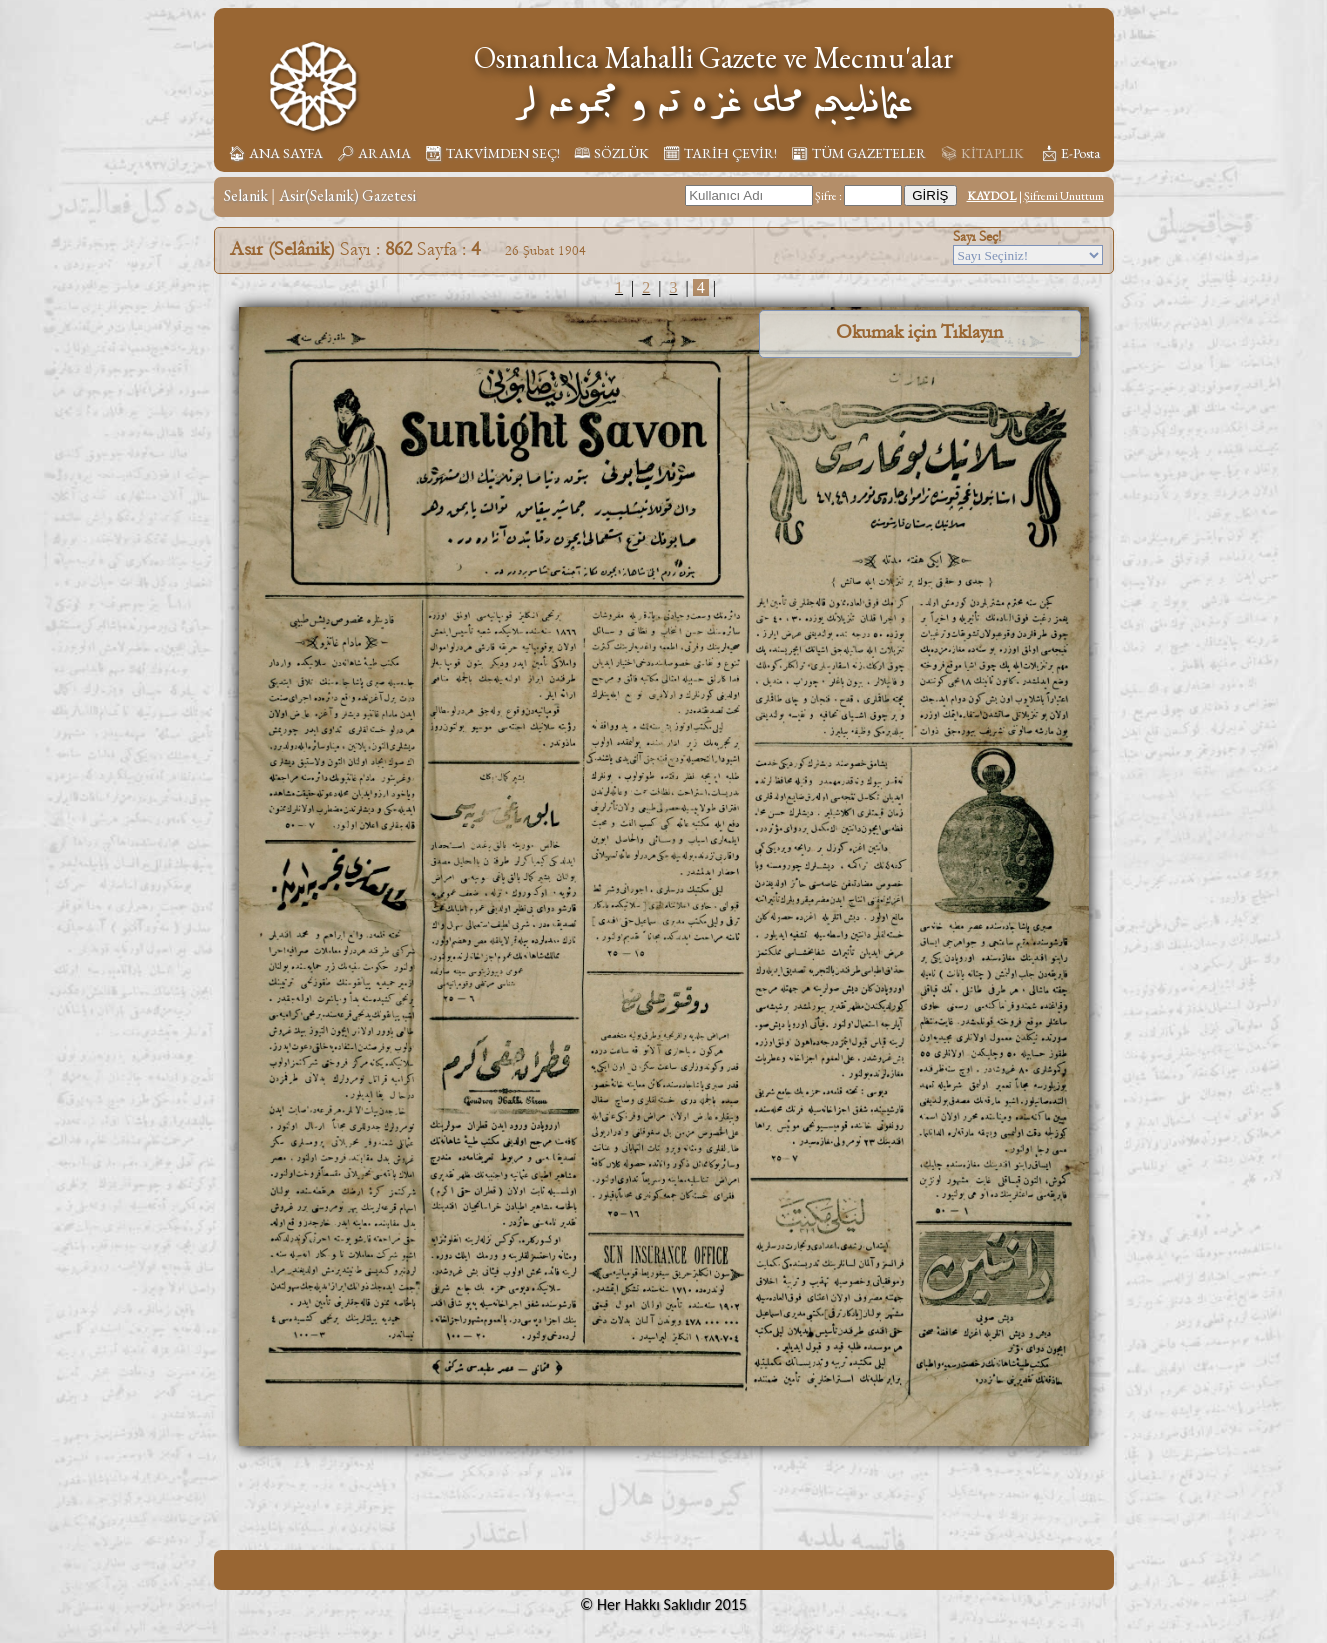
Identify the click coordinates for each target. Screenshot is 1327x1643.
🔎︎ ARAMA (374, 153)
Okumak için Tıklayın (919, 332)
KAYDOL (992, 196)
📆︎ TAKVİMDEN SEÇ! (492, 153)
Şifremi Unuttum (1064, 196)
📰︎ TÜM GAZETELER (858, 153)
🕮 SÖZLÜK (611, 153)
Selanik (246, 195)
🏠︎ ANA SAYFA (275, 153)
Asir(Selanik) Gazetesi (347, 195)
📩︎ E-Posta (1070, 153)
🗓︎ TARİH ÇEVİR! (720, 153)
